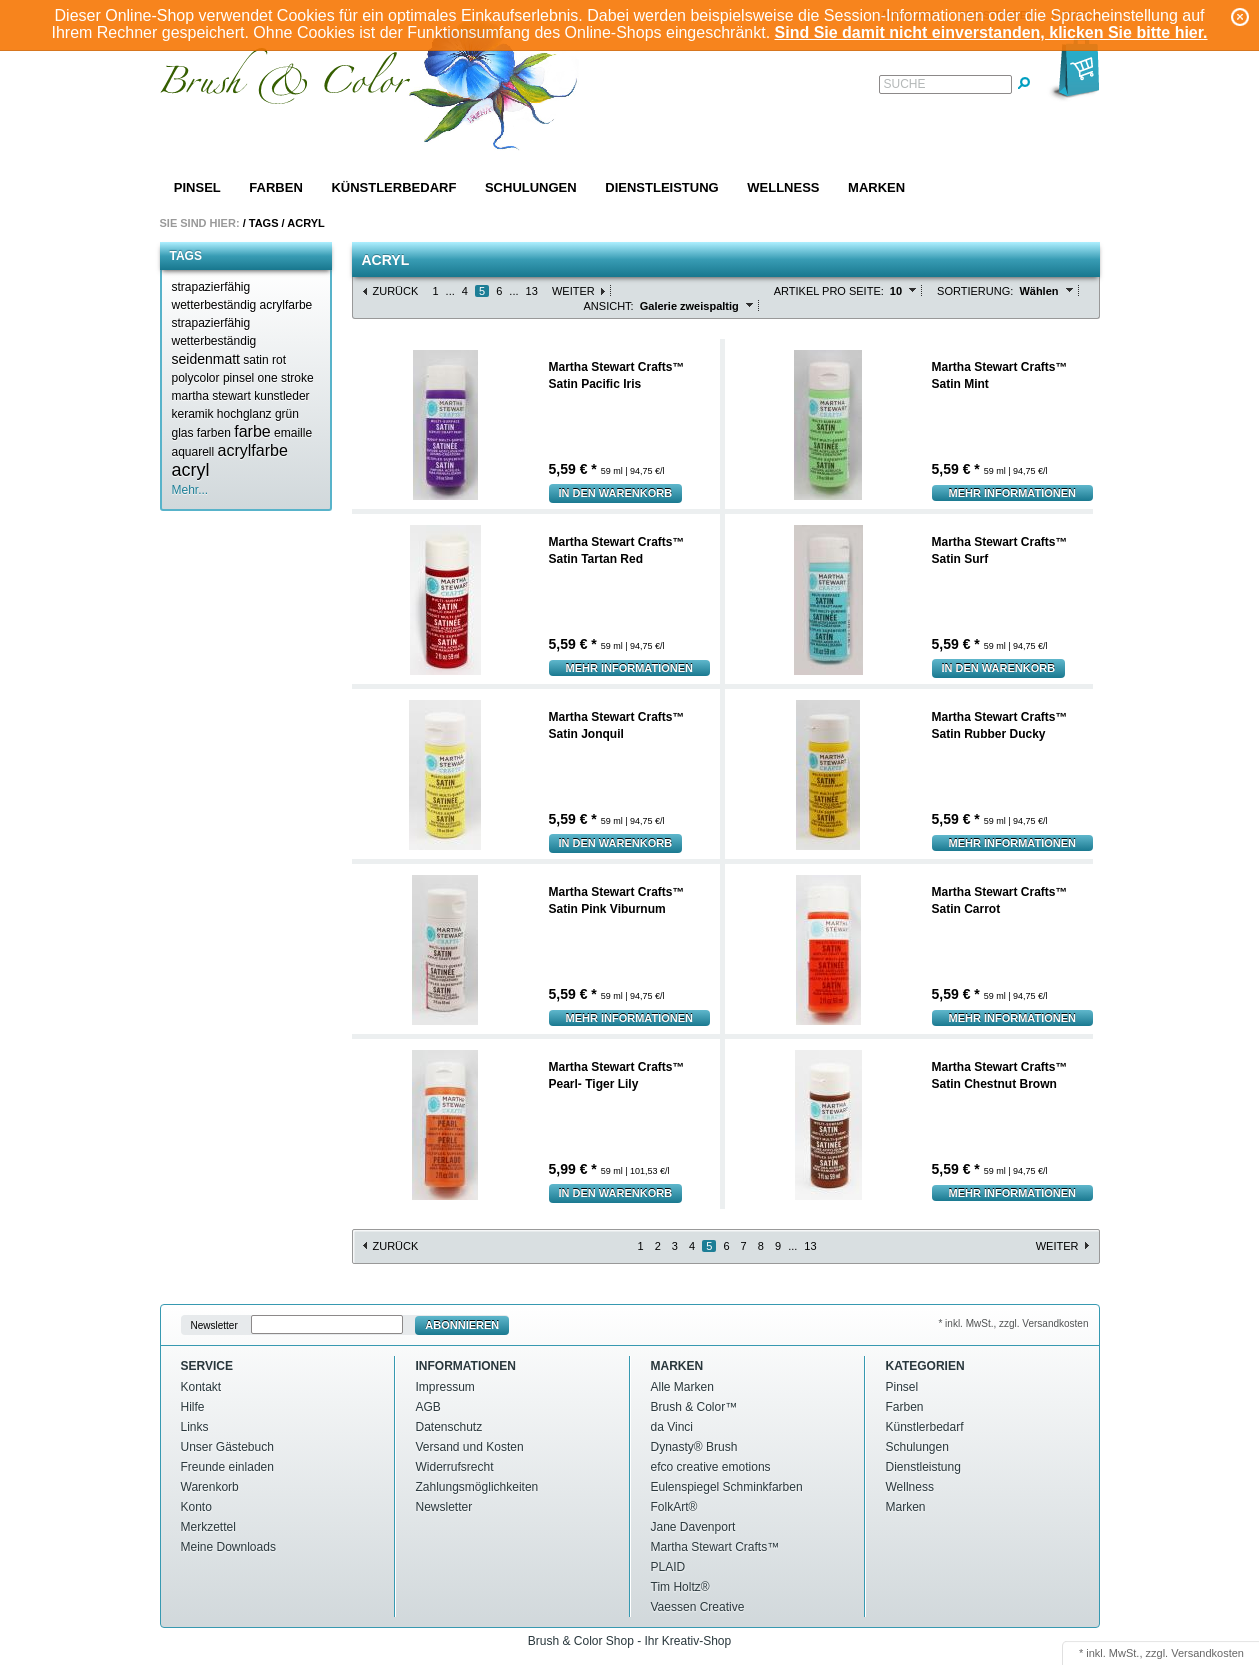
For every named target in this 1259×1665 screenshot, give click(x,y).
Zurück (396, 291)
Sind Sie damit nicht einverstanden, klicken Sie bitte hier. (991, 32)
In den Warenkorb (616, 493)
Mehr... (190, 490)
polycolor (196, 378)
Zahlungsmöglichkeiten (477, 1487)
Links (195, 1427)
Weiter (573, 291)
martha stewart (211, 396)
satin (255, 360)
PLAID (668, 1567)
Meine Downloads (228, 1547)
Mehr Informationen (1013, 493)
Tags (264, 223)
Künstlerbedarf (393, 187)
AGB (428, 1407)
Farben (275, 187)
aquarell (193, 452)
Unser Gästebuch (227, 1447)
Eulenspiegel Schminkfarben (727, 1487)
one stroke (286, 378)
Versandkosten (1207, 1653)
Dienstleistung (661, 187)
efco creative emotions (711, 1467)
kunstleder (281, 396)
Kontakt (201, 1387)
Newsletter (214, 1325)
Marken (876, 187)
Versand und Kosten (470, 1447)
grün (287, 414)
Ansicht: (609, 306)
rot (279, 360)
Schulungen (531, 187)
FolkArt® (674, 1507)
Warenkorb (210, 1487)
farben (214, 433)
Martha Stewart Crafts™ (715, 1547)
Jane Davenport (693, 1527)
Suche (905, 84)
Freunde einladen (227, 1467)
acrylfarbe (253, 450)
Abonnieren (462, 1325)
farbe (252, 431)
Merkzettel (208, 1527)
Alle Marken (682, 1387)
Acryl (305, 223)
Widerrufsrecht (455, 1467)
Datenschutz (449, 1427)
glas (183, 433)
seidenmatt (206, 359)
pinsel (238, 378)
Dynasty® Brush (694, 1447)
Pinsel (197, 187)
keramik (193, 414)
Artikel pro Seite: (829, 291)
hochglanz (244, 414)
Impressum (445, 1387)
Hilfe (193, 1407)
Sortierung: (975, 291)
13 (532, 291)
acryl (191, 470)
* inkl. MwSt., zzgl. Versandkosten (1013, 1323)
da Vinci (672, 1427)
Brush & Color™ (694, 1407)
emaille (293, 433)
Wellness (783, 187)
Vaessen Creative (698, 1607)
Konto (196, 1507)
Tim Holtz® (680, 1587)
